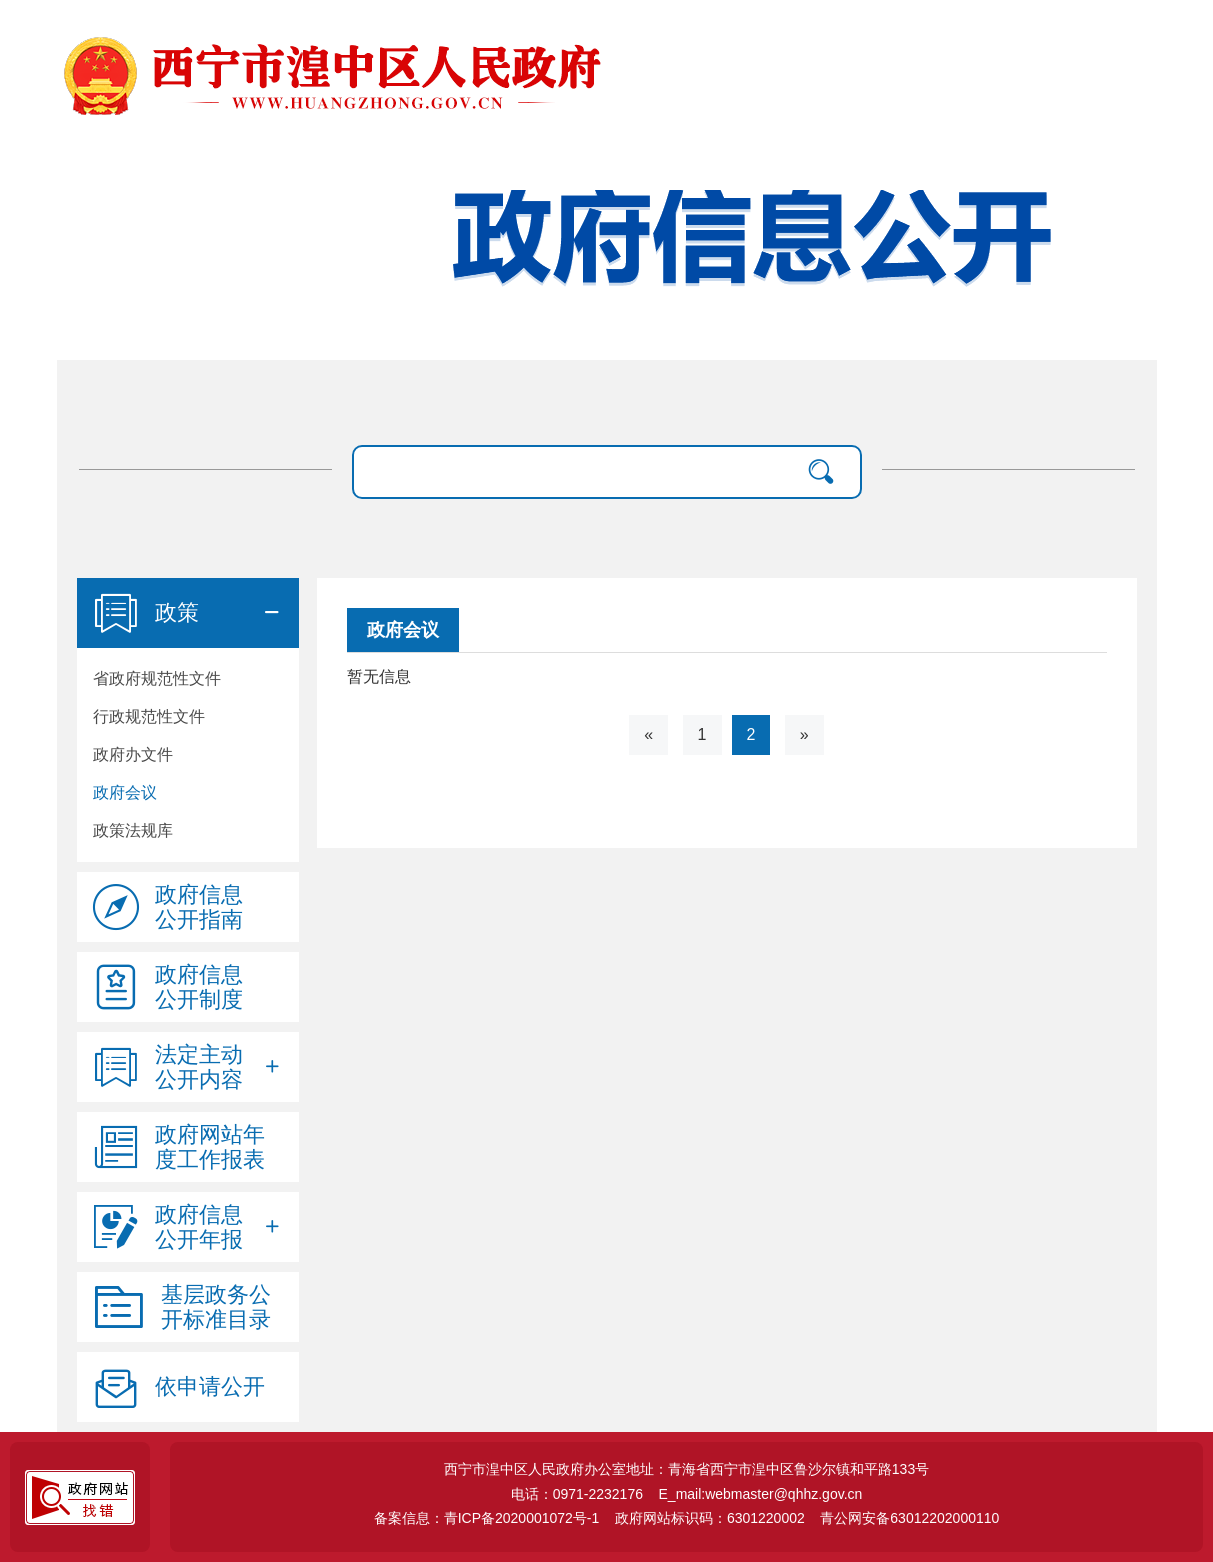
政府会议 (125, 792)
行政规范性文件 (149, 716)
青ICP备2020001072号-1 (522, 1518)
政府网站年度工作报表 (210, 1147)
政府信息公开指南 (199, 907)
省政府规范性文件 (157, 678)
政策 (177, 612)
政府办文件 (133, 754)
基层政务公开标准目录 (216, 1307)
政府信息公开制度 (199, 987)
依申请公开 (210, 1386)
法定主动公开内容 (199, 1067)
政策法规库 (133, 830)
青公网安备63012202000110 (909, 1518)
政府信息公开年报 (199, 1227)
